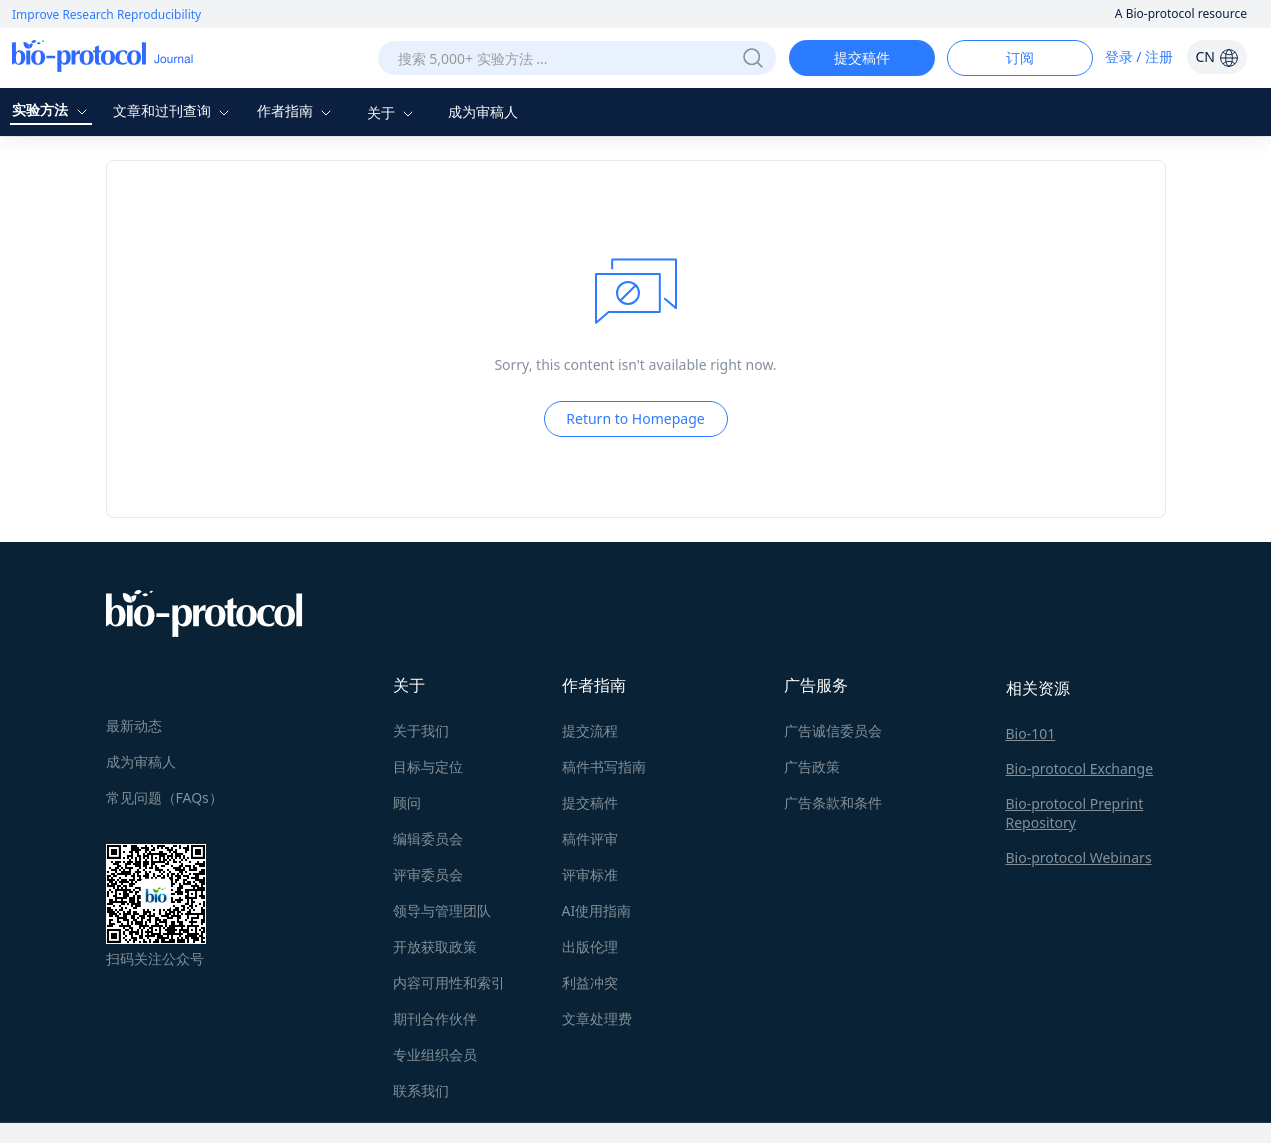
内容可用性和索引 (449, 982)
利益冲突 (590, 982)
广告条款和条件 (833, 802)
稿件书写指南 (604, 766)
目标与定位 (428, 766)
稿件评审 (590, 838)
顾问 (407, 802)
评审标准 (590, 874)
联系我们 (421, 1090)
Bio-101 (1031, 733)
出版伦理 (590, 946)
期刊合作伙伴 (435, 1018)
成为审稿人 (483, 111)
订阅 (1020, 57)
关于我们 (421, 730)
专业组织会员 (435, 1054)
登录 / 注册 (1139, 56)
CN (1216, 56)
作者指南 (297, 110)
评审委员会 (428, 874)
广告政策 (812, 766)
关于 (393, 112)
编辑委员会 (428, 838)
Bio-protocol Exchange (1080, 768)
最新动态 (134, 725)
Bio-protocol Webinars (1079, 857)
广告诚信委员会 (833, 730)
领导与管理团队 (442, 910)
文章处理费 (597, 1018)
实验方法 (52, 109)
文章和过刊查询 (174, 110)
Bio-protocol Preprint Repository (1075, 813)
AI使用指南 (597, 910)
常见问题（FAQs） (164, 797)
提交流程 (590, 730)
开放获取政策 (435, 946)
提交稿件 (862, 57)
